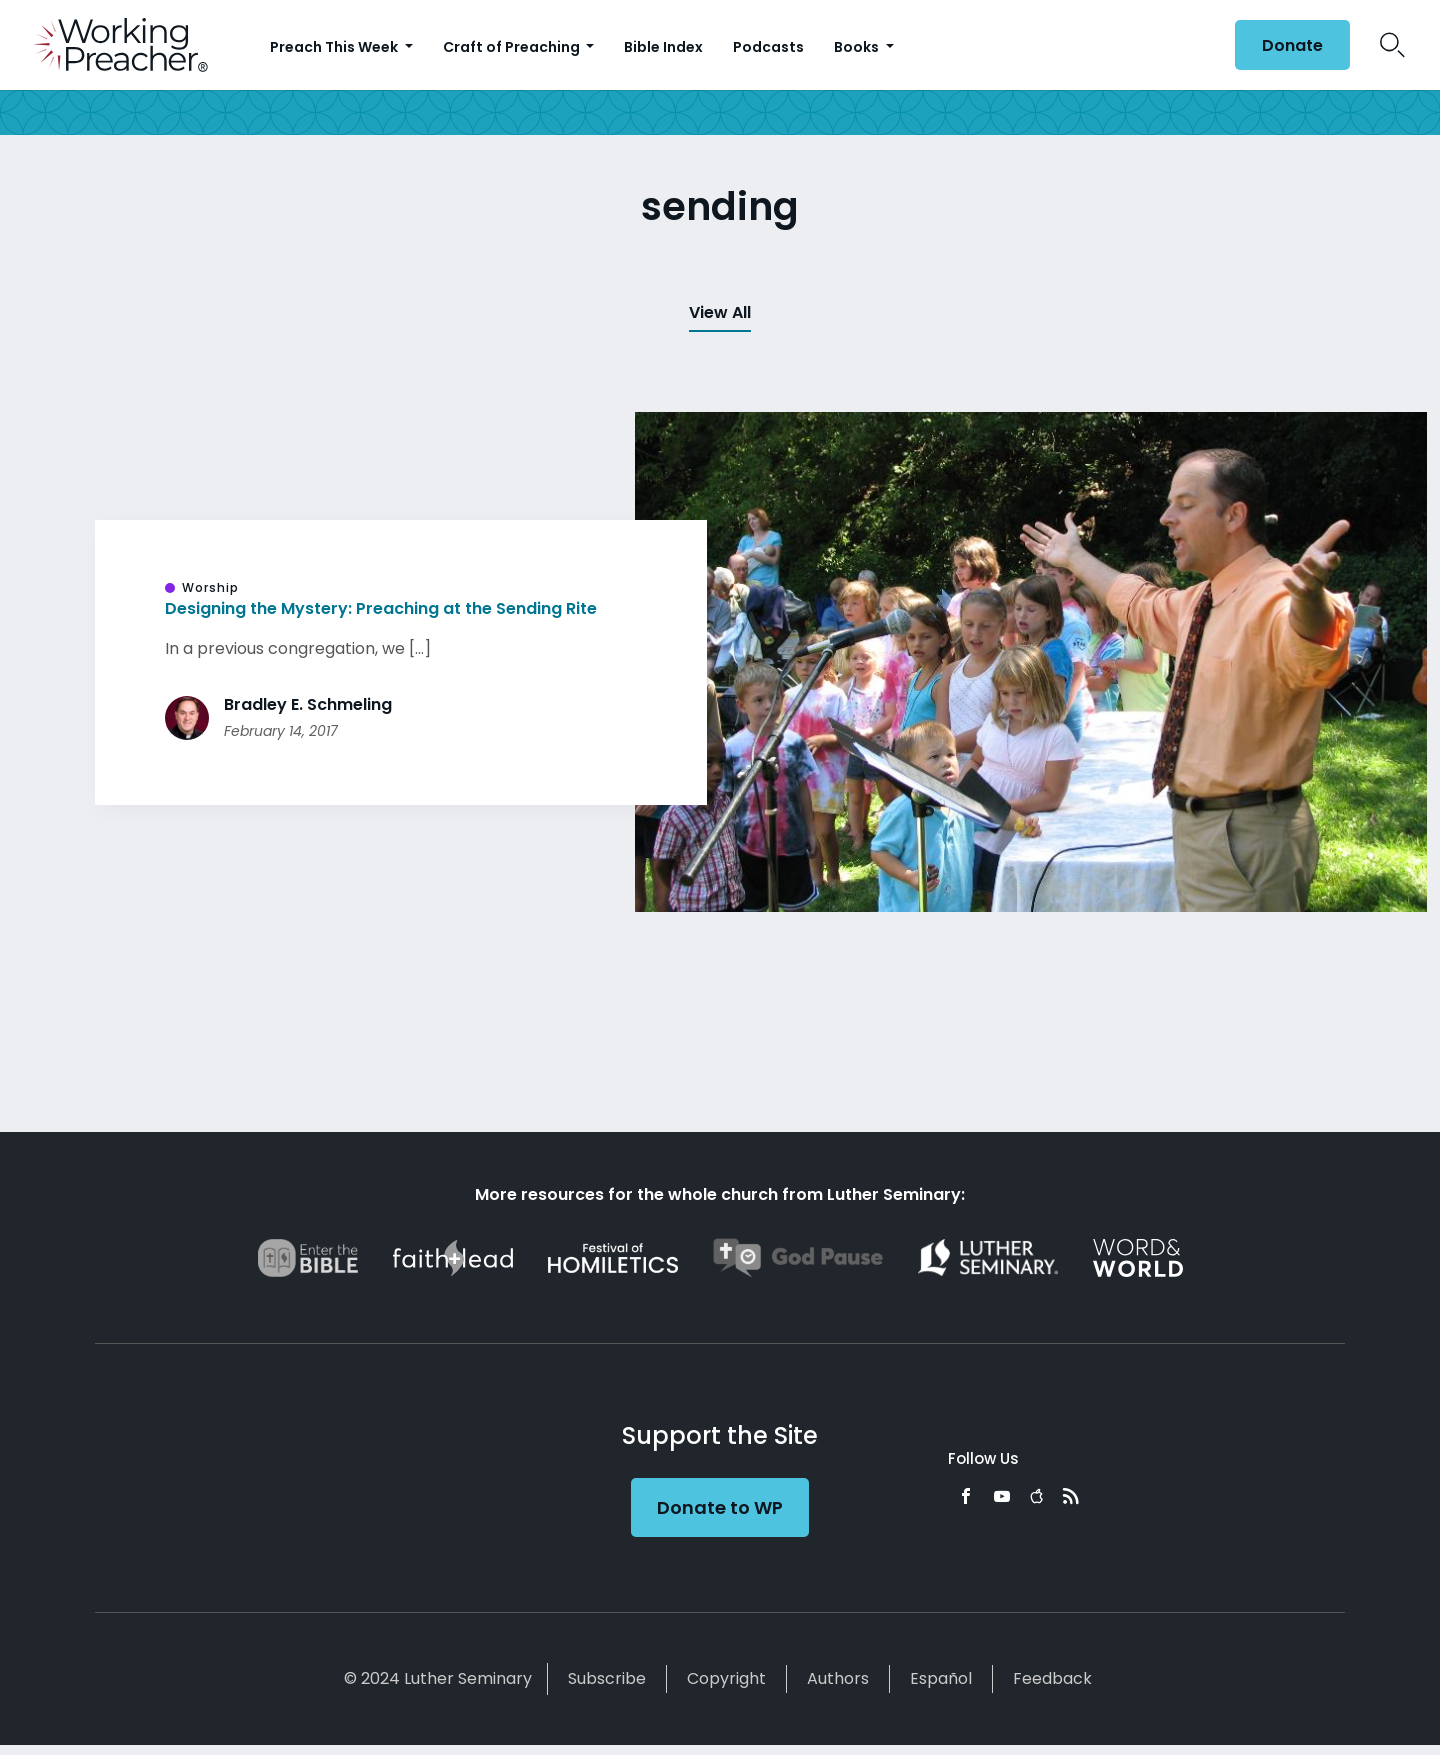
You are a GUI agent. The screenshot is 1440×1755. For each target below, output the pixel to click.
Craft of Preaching (513, 47)
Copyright (726, 1678)
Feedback (1052, 1678)
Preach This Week (335, 47)
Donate (1292, 45)
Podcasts (768, 47)
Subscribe (607, 1678)
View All (720, 312)
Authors (838, 1678)
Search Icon (1392, 45)
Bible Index (663, 47)
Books (858, 47)
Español (941, 1678)
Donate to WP (720, 1507)
